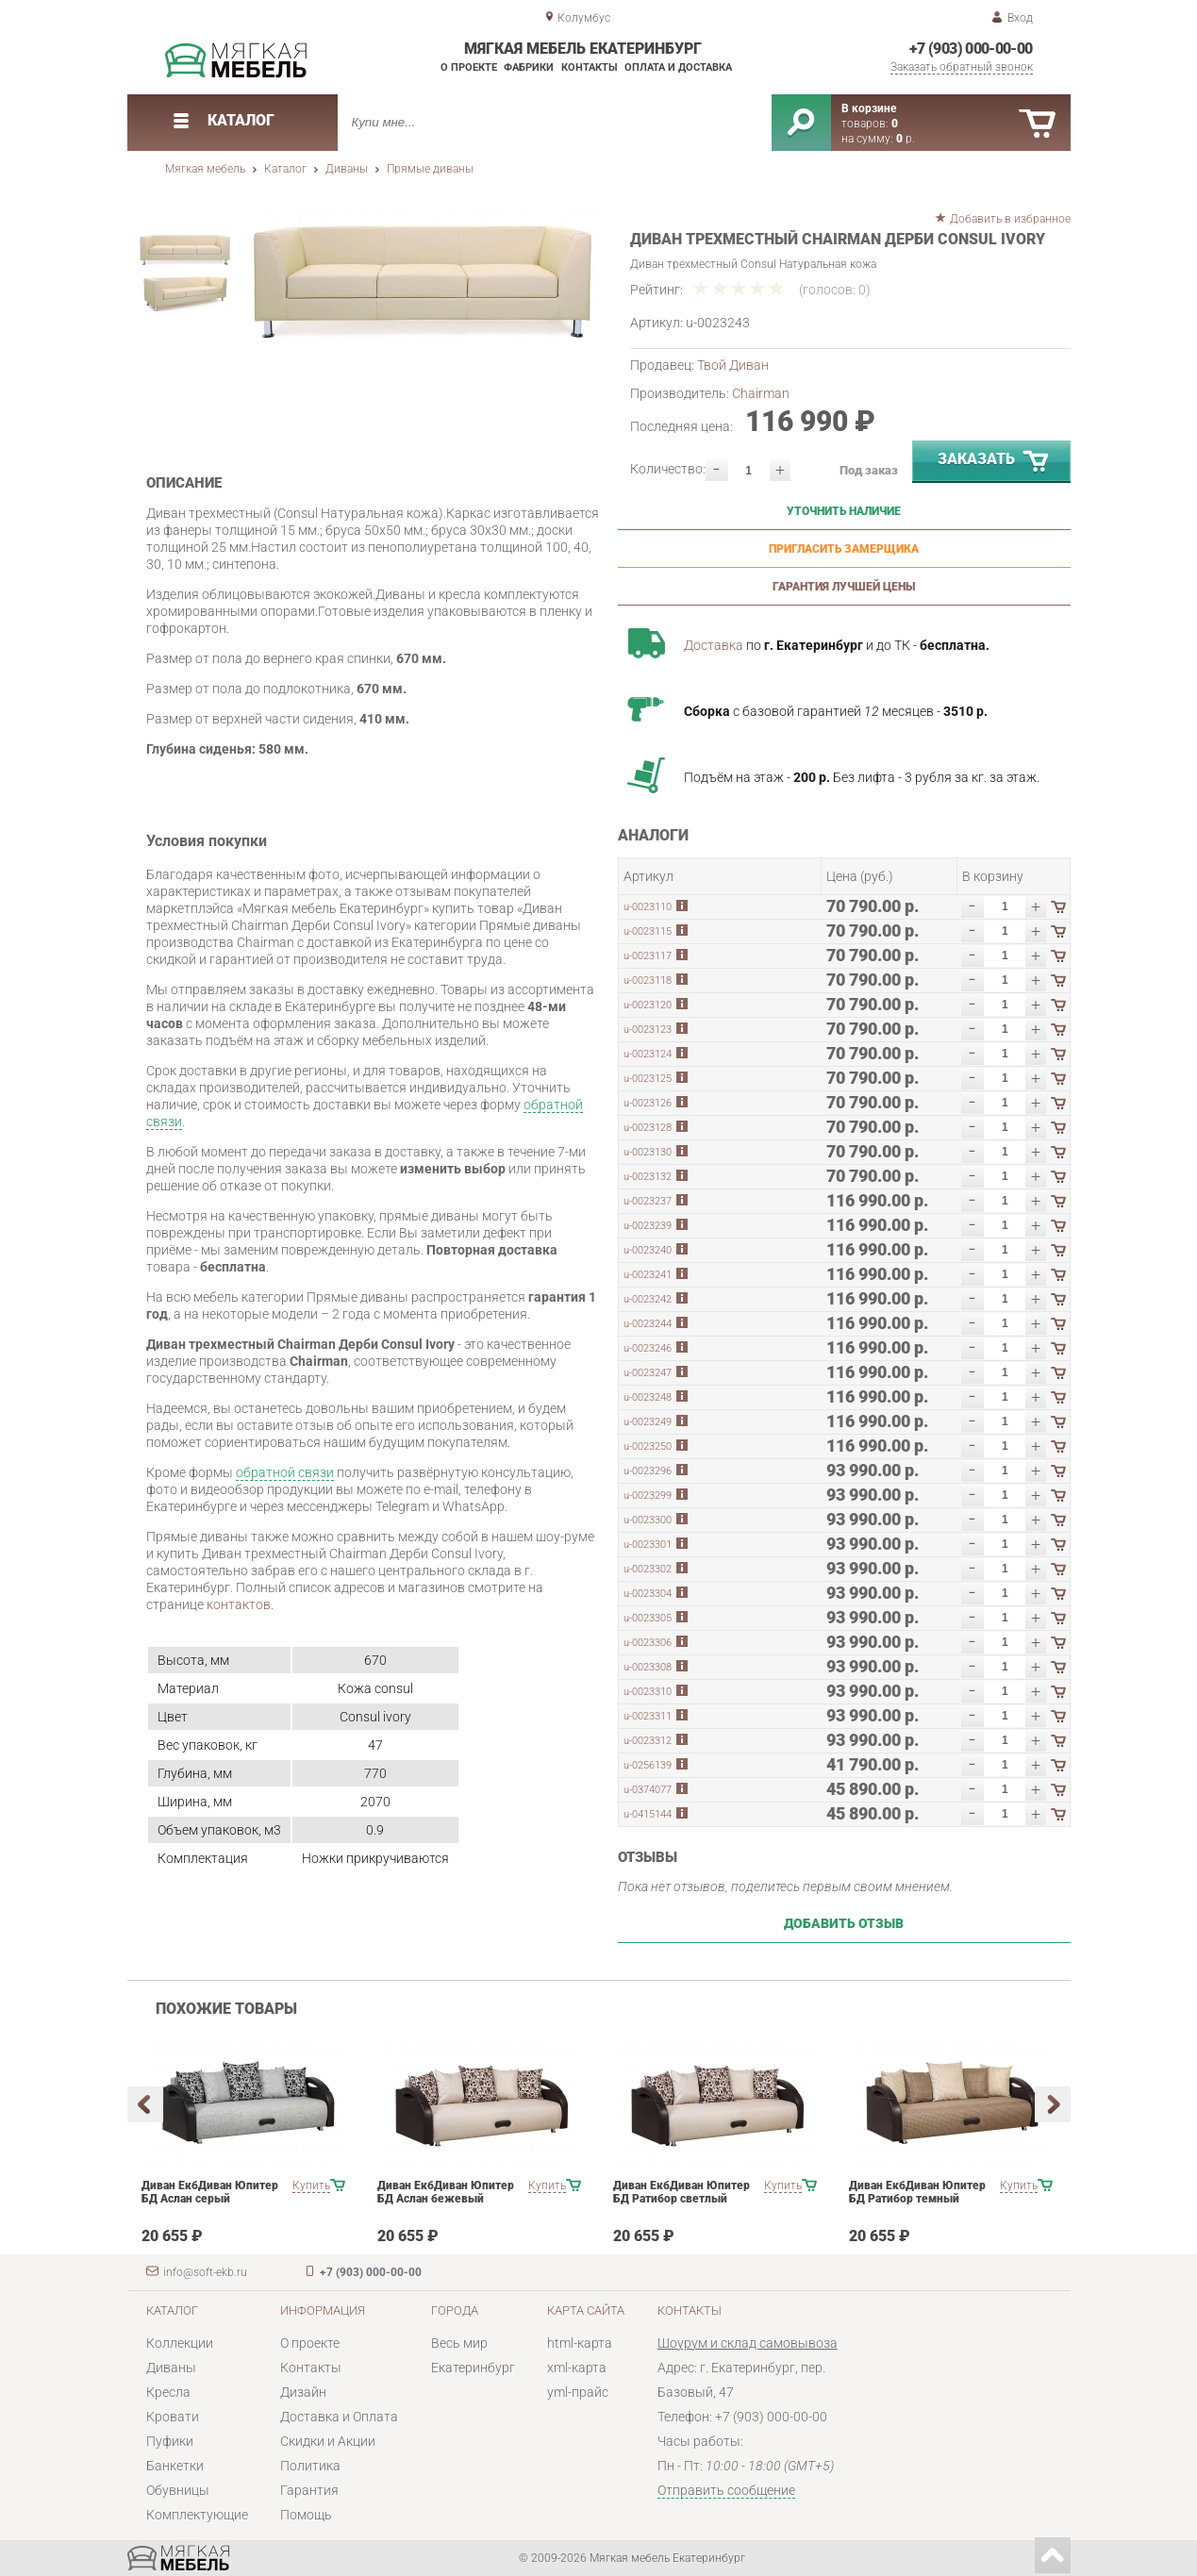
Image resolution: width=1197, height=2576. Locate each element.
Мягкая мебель (205, 168)
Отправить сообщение (726, 2490)
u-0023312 (647, 1741)
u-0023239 (647, 1226)
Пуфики (169, 2441)
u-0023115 (647, 931)
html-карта (579, 2343)
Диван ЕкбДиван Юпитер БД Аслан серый (209, 2192)
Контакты (589, 67)
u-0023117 (647, 956)
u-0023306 (647, 1643)
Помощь (306, 2514)
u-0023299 (647, 1495)
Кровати (172, 2416)
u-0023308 (647, 1667)
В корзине (868, 108)
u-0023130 (647, 1152)
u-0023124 (647, 1054)
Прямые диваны (430, 168)
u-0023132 (647, 1177)
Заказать (994, 462)
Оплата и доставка (678, 67)
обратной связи (285, 1472)
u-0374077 (647, 1790)
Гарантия (309, 2490)
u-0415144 (647, 1814)
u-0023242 (647, 1299)
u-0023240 (647, 1250)
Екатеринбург (473, 2367)
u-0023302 (647, 1569)
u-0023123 (647, 1029)
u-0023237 (647, 1201)
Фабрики (529, 67)
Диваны (346, 168)
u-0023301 (647, 1544)
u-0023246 (647, 1348)
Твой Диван (733, 365)
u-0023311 (647, 1716)
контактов (239, 1604)
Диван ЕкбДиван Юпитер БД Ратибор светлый (681, 2192)
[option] (422, 279)
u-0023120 (647, 1005)
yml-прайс (577, 2392)
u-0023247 (647, 1373)
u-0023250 (647, 1446)
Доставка (713, 645)
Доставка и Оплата (339, 2416)
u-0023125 (647, 1078)
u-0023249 (647, 1422)
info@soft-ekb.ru (205, 2272)
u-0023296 (647, 1471)
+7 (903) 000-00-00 (970, 49)
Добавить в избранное (1010, 218)
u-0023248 (647, 1397)
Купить (311, 2185)
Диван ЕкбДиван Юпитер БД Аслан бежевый (445, 2192)
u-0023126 (647, 1103)
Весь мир (459, 2343)
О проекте (469, 67)
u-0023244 (647, 1324)
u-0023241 (647, 1275)
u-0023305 (647, 1618)
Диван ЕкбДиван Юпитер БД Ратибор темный (917, 2192)
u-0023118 (647, 980)
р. (905, 138)
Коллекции (179, 2343)
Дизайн (303, 2392)
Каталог (285, 168)
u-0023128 (647, 1128)
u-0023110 (647, 907)
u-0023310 (647, 1692)
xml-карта (577, 2367)
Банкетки (175, 2465)
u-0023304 (647, 1593)
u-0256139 (647, 1765)
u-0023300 (647, 1520)
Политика (310, 2465)
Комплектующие (197, 2514)
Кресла (168, 2392)
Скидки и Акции (327, 2441)
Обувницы (177, 2490)
